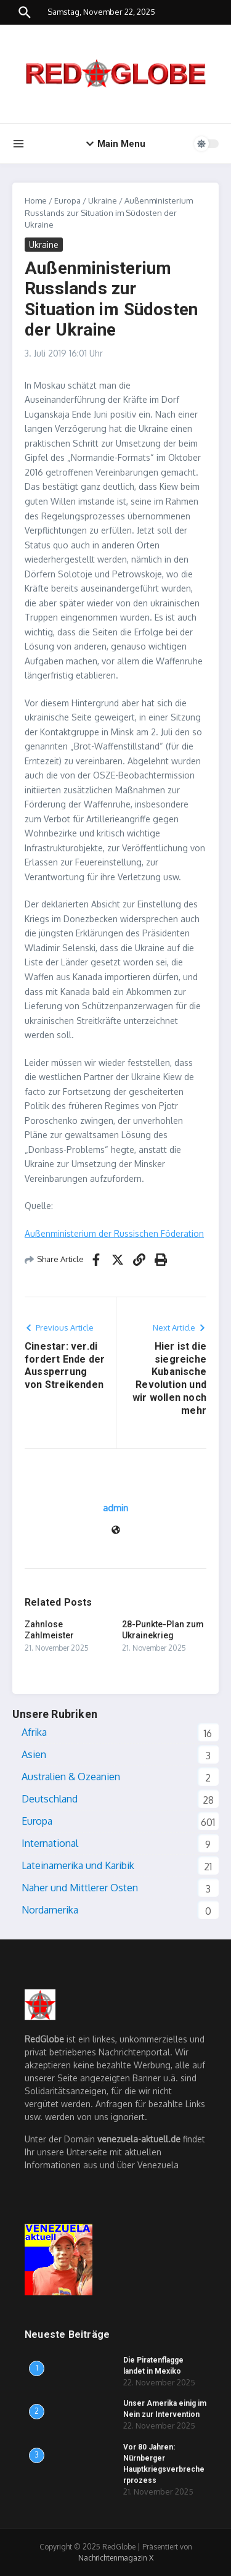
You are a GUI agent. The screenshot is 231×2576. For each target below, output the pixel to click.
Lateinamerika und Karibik (78, 1865)
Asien (34, 1754)
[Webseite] (115, 1530)
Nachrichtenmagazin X (115, 2557)
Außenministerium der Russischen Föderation (114, 1233)
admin (115, 1508)
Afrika (34, 1732)
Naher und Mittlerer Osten (80, 1887)
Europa (67, 200)
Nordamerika (50, 1910)
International (50, 1843)
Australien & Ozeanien (71, 1776)
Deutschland (50, 1799)
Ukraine (102, 200)
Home (36, 200)
